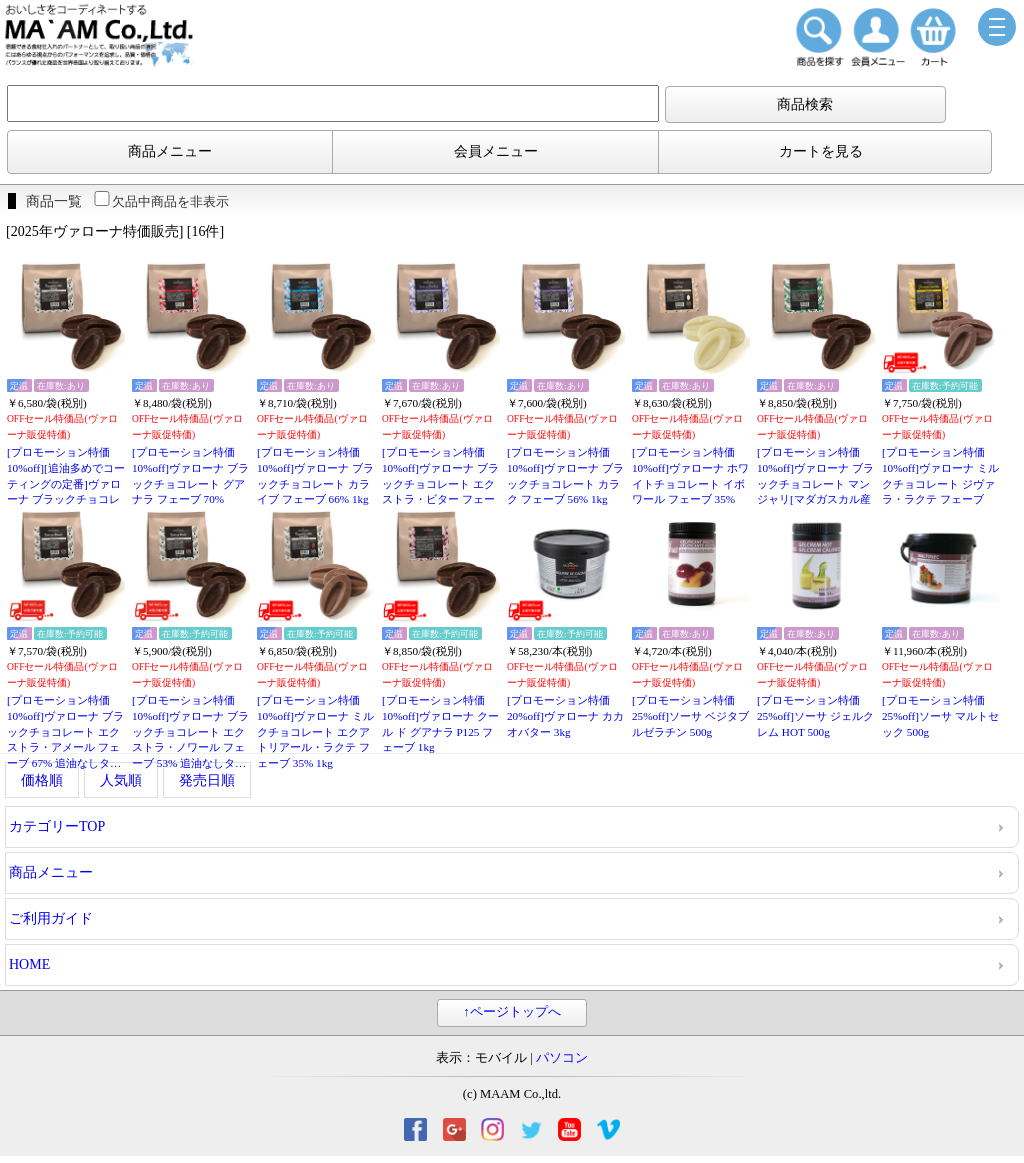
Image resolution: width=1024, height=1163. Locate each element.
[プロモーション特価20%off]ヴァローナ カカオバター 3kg (565, 715)
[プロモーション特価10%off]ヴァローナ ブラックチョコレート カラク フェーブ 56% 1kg (565, 475)
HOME (29, 964)
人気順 (121, 780)
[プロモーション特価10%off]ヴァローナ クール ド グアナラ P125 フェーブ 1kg (440, 723)
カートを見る (821, 151)
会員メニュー (496, 151)
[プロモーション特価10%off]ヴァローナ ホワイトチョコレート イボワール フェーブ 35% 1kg (690, 483)
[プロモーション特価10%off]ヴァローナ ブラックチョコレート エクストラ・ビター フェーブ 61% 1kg (440, 483)
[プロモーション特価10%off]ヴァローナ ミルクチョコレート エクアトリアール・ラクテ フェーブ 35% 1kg (315, 731)
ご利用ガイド (51, 918)
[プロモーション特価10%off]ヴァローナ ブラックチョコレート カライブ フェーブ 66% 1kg (315, 475)
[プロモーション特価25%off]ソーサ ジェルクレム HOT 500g (815, 715)
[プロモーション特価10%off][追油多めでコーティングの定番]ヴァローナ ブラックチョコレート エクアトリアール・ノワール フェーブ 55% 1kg (66, 484)
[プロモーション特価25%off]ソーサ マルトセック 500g (940, 715)
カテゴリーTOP (57, 826)
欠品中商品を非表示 (160, 201)
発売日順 (207, 780)
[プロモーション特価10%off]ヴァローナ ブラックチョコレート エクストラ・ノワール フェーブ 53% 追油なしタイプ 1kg (190, 732)
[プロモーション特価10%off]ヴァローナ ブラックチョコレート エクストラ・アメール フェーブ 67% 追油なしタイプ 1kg (65, 732)
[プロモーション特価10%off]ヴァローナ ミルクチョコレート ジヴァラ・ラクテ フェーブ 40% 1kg (940, 483)
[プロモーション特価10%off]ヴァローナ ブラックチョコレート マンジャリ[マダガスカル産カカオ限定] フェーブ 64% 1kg (815, 484)
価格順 (42, 780)
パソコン (562, 1058)
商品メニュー (170, 151)
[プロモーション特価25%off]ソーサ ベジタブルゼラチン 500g (690, 715)
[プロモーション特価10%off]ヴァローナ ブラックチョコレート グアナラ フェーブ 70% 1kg (190, 483)
